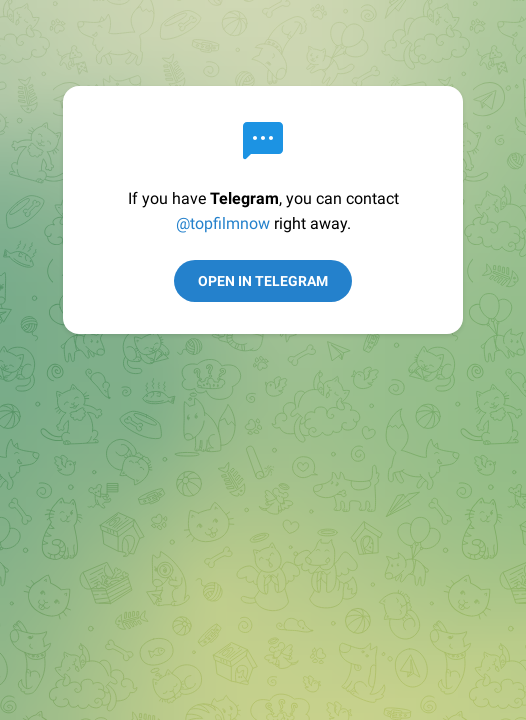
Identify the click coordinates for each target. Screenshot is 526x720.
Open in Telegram (263, 281)
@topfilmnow (223, 223)
